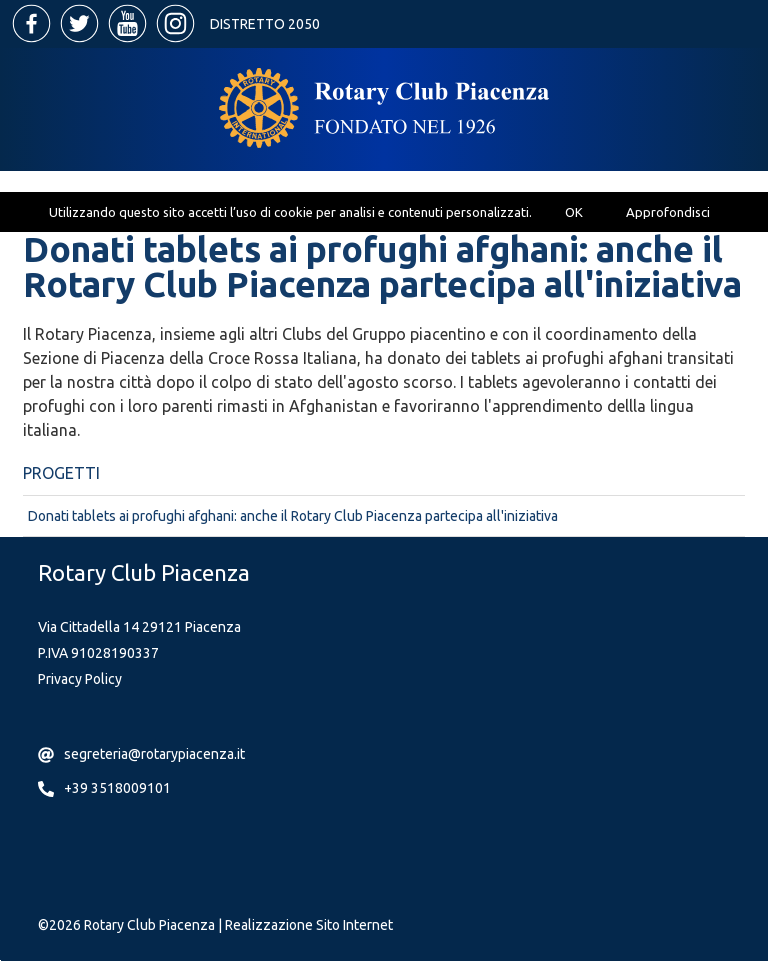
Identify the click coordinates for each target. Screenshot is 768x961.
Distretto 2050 (265, 24)
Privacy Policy (80, 679)
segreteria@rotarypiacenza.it (154, 754)
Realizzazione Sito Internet (309, 925)
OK (574, 212)
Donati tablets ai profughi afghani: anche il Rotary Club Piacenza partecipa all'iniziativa (293, 516)
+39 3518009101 (117, 788)
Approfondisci (668, 212)
